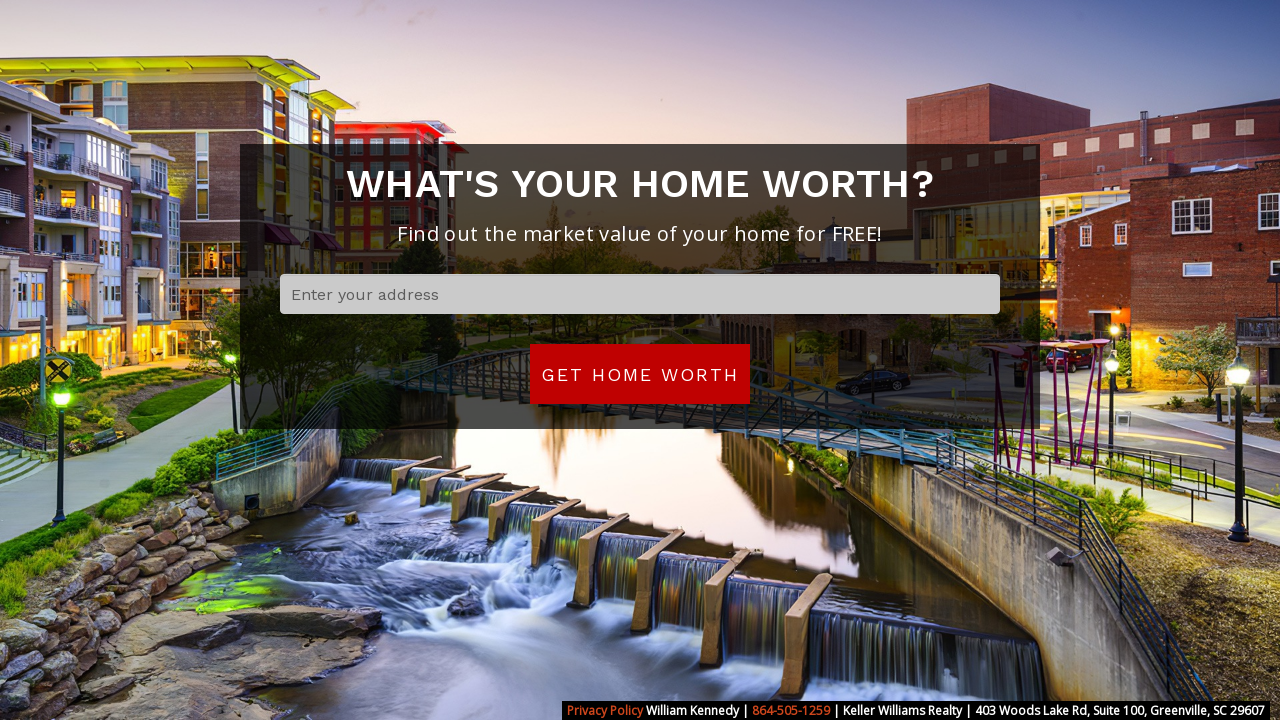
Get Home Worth (640, 374)
